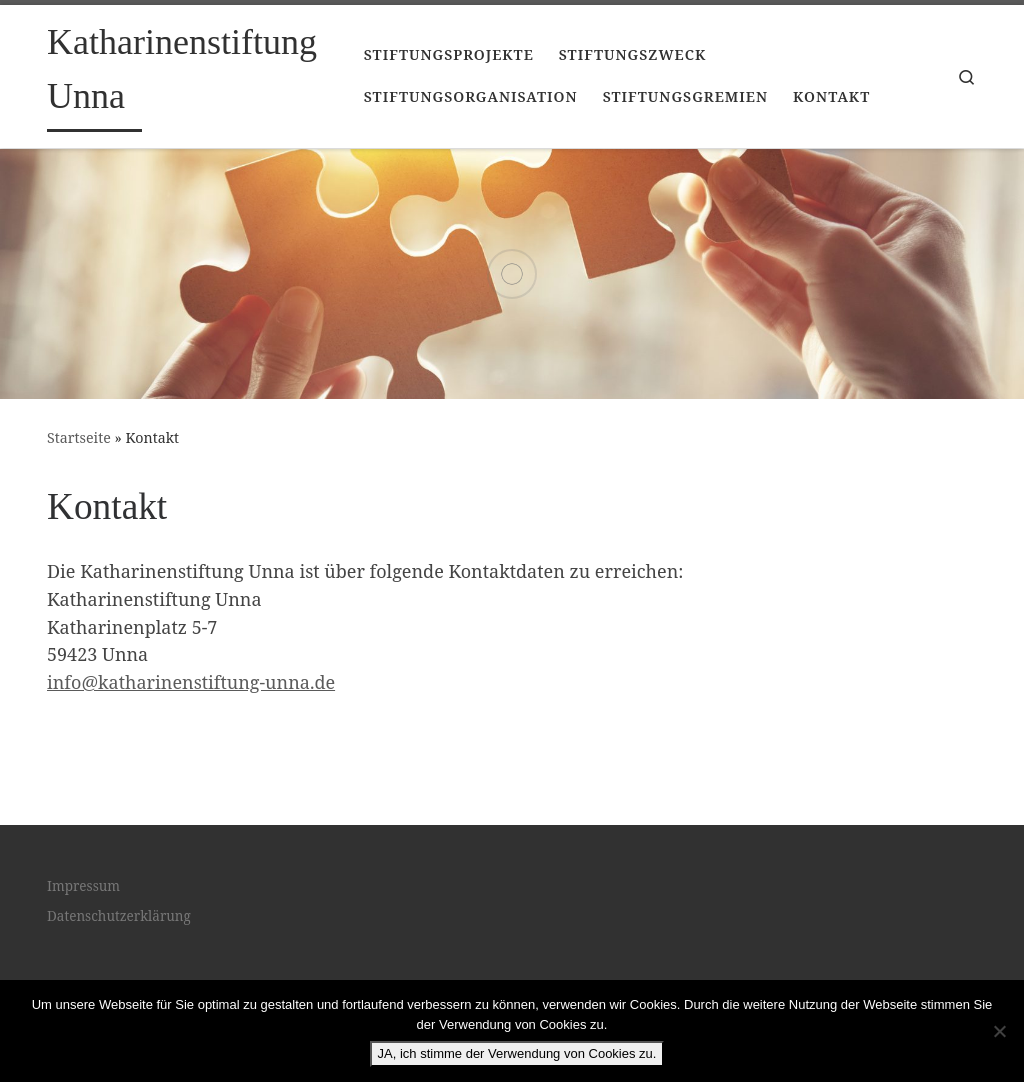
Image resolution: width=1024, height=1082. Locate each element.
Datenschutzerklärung (119, 916)
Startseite (79, 437)
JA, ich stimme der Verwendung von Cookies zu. (517, 1053)
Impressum (83, 886)
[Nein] (999, 1031)
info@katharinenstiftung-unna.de (191, 682)
